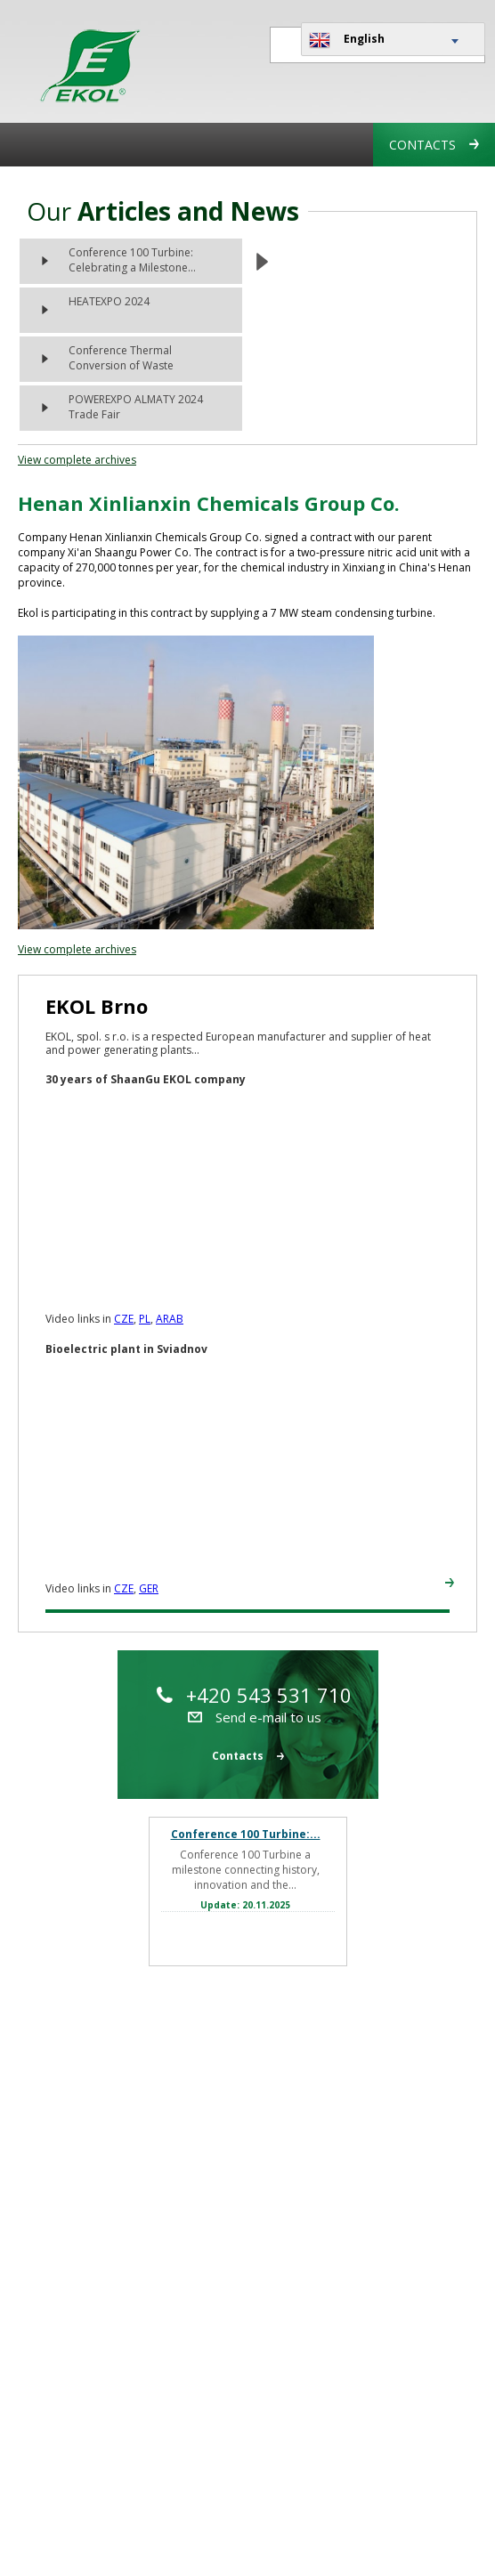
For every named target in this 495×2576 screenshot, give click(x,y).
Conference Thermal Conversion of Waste (121, 358)
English (347, 40)
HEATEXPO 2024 (109, 301)
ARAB (169, 1318)
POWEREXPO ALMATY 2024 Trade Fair (136, 407)
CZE (124, 1318)
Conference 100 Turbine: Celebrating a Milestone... (132, 260)
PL (144, 1318)
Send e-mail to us (254, 1717)
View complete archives (77, 459)
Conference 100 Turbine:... (246, 1834)
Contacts (434, 144)
